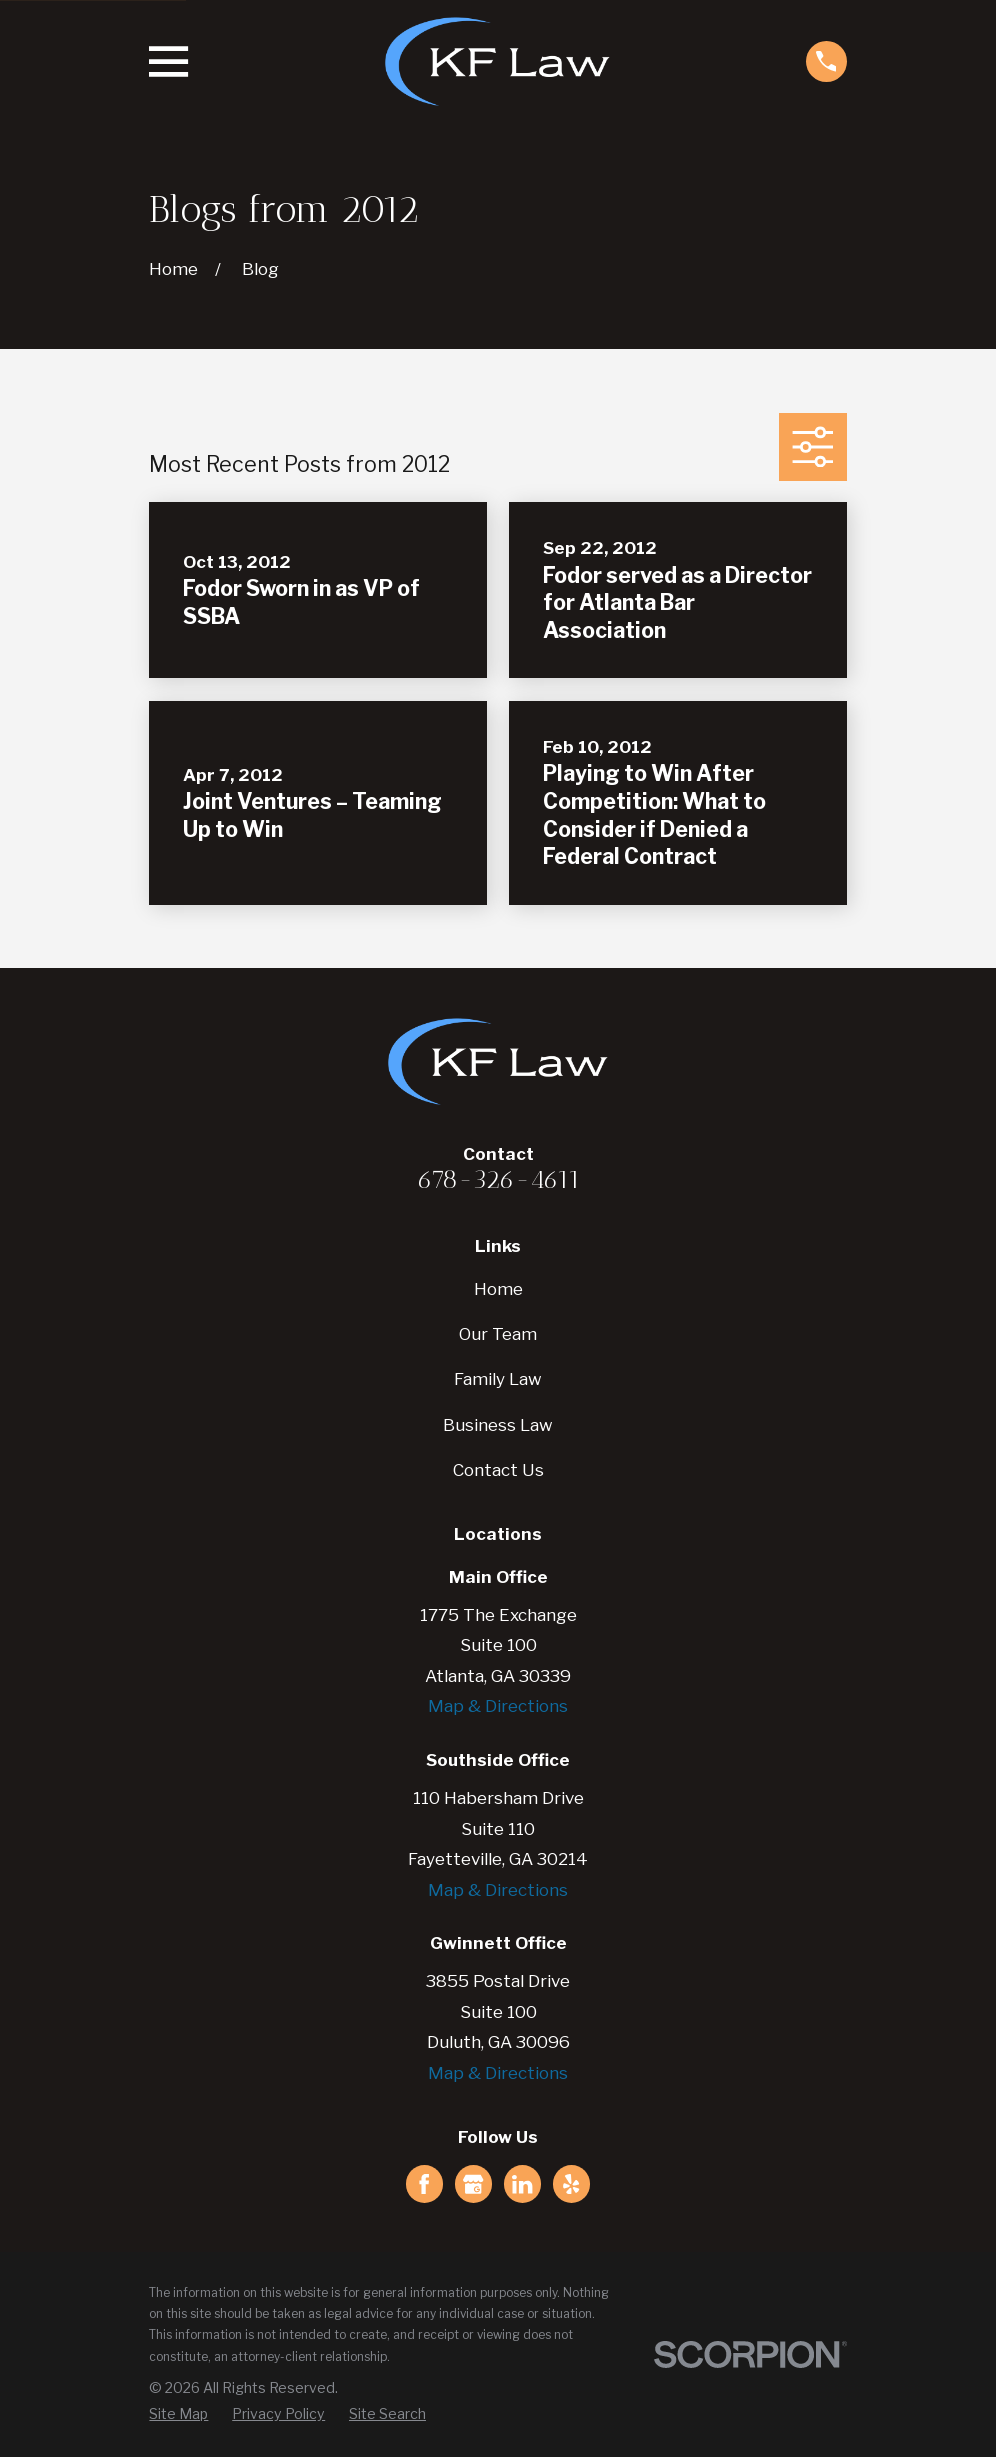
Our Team (498, 1334)
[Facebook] (424, 2184)
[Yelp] (571, 2184)
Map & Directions (498, 1706)
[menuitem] (178, 2414)
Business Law (498, 1425)
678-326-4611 (498, 1179)
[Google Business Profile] (473, 2184)
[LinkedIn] (522, 2184)
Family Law (498, 1379)
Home (498, 1289)
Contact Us (498, 1470)
